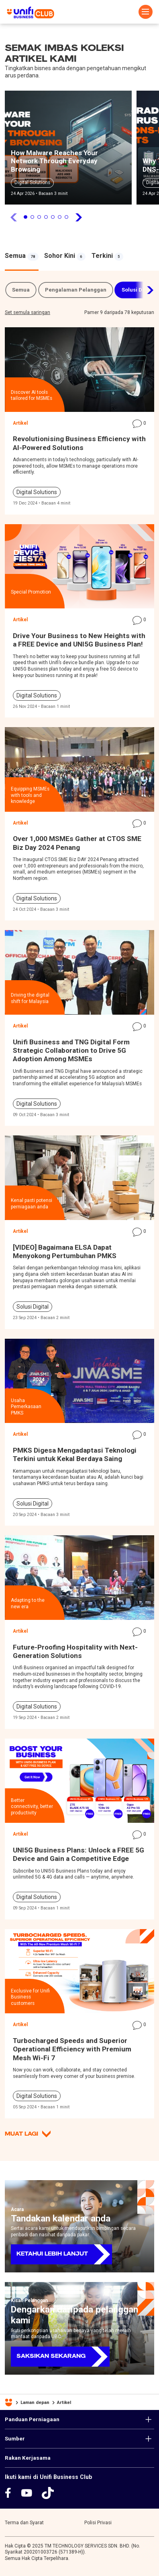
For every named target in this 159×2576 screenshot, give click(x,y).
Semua (21, 290)
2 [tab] (32, 217)
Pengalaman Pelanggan (75, 290)
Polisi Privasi (98, 2522)
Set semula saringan (27, 312)
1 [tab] (25, 217)
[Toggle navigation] (146, 12)
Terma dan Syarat (24, 2522)
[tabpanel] (68, 150)
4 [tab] (46, 217)
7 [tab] (66, 217)
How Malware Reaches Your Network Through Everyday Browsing (54, 161)
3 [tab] (39, 217)
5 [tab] (53, 217)
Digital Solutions (32, 182)
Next (145, 290)
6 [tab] (59, 217)
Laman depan (34, 2402)
